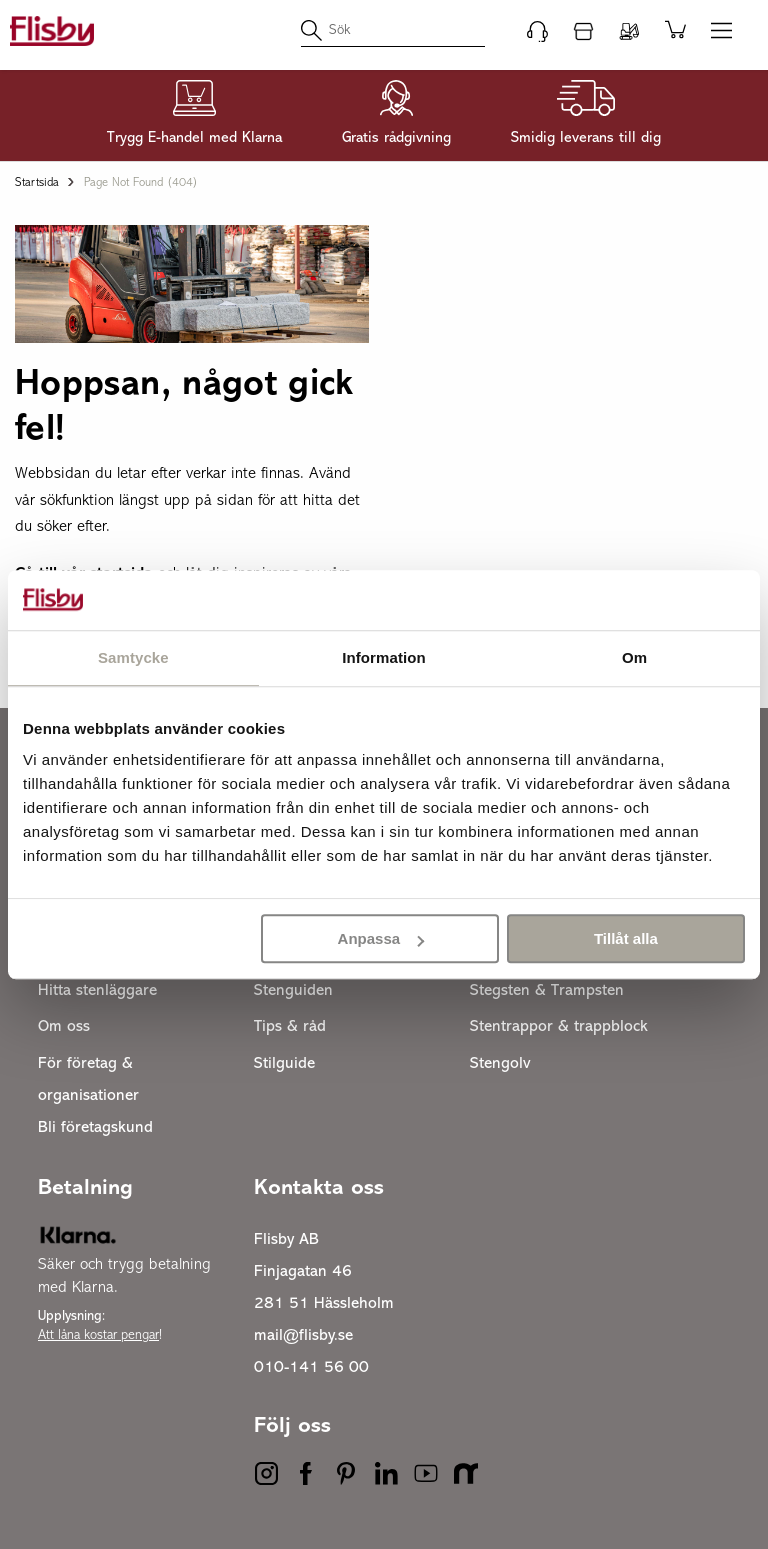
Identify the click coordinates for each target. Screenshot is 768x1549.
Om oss (64, 1027)
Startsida (37, 183)
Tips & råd (290, 1027)
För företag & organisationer (88, 1080)
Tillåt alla (626, 938)
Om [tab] (634, 657)
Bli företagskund (95, 1128)
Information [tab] (384, 657)
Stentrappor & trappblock (559, 1027)
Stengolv (500, 1064)
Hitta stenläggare (97, 991)
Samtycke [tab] (133, 657)
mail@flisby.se (303, 1336)
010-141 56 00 (311, 1368)
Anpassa (381, 938)
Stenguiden (293, 991)
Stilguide (284, 1064)
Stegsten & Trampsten (547, 991)
